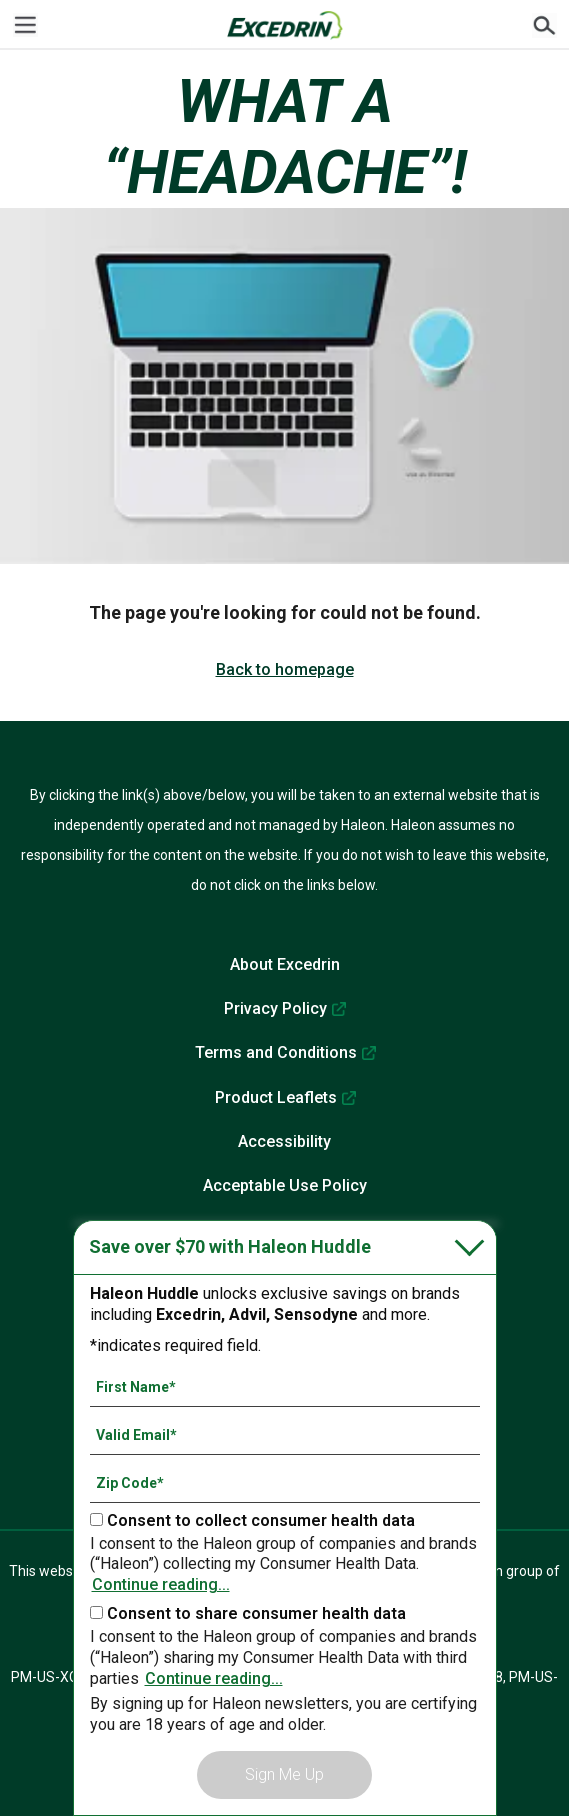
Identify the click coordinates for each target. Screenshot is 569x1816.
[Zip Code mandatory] (285, 1483)
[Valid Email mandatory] (285, 1435)
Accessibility (284, 1141)
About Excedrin (285, 964)
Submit (544, 25)
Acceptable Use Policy (285, 1185)
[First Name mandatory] (285, 1387)
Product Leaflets (276, 1097)
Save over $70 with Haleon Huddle (230, 1246)
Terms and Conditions (276, 1052)
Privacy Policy (275, 1008)
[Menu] (25, 25)
